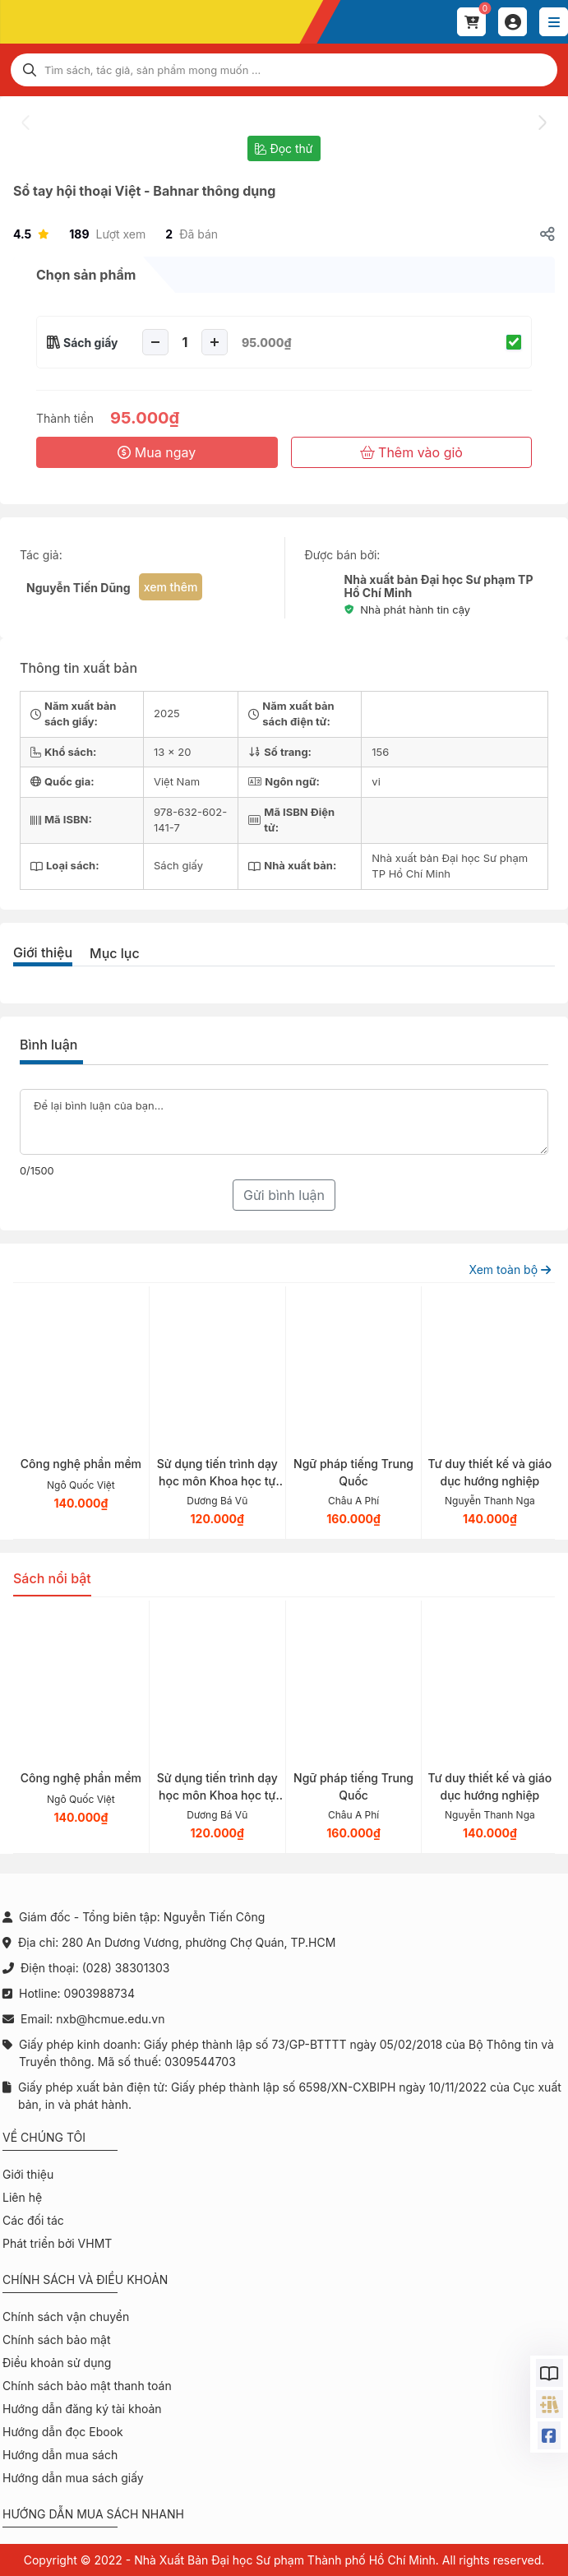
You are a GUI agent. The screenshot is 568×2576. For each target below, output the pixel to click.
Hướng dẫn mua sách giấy (73, 2478)
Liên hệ (22, 2197)
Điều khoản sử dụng (56, 2363)
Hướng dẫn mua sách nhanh (93, 2514)
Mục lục (115, 953)
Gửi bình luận (284, 1195)
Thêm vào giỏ (411, 452)
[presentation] (26, 122)
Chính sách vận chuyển (65, 2316)
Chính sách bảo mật (56, 2340)
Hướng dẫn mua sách (60, 2455)
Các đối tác (33, 2220)
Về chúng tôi (43, 2137)
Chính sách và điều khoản (85, 2279)
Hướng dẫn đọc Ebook (62, 2432)
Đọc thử (283, 148)
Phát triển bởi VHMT (57, 2243)
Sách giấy (90, 343)
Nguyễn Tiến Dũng (78, 588)
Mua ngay (157, 452)
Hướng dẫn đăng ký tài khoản (82, 2409)
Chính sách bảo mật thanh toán (87, 2386)
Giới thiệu (42, 952)
